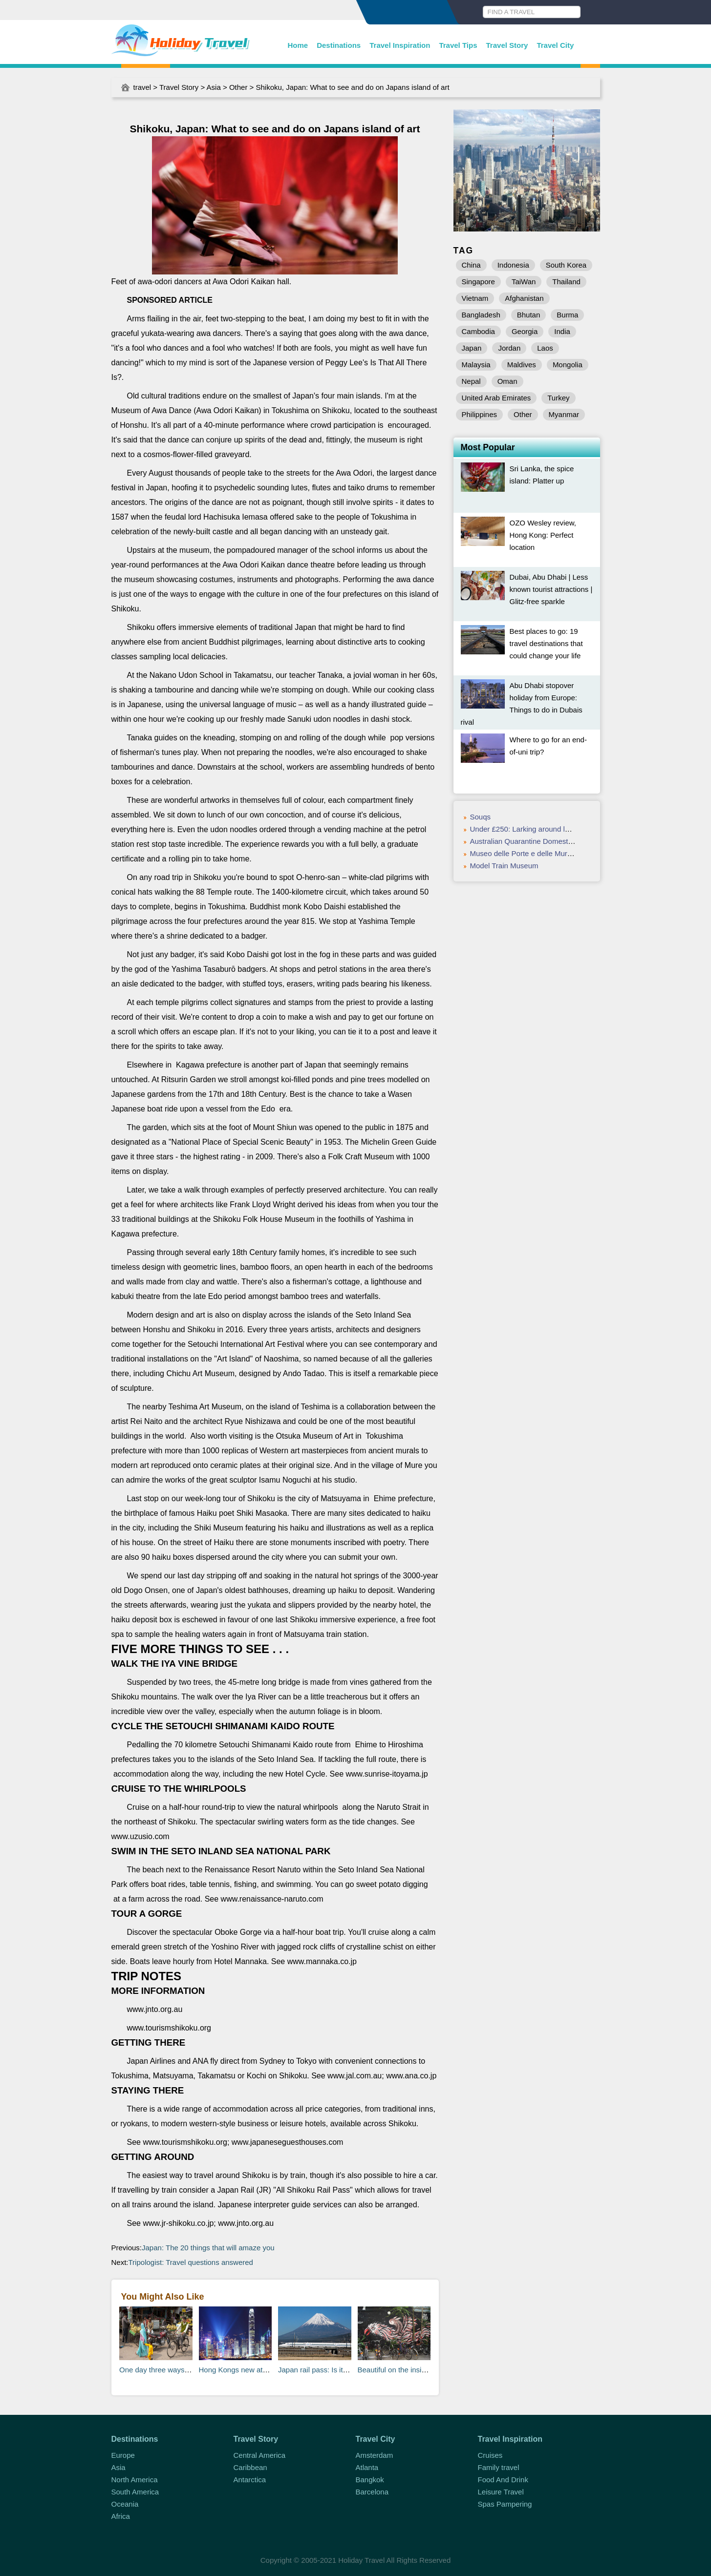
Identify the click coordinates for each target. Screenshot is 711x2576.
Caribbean (250, 2467)
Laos (545, 348)
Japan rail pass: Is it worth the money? (340, 2370)
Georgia (525, 331)
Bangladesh (481, 315)
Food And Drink (503, 2479)
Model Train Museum (504, 865)
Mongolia (567, 364)
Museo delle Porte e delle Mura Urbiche (534, 853)
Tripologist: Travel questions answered (191, 2262)
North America (134, 2479)
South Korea (566, 265)
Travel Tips (458, 45)
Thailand (566, 281)
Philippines (479, 414)
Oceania (125, 2504)
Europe (123, 2455)
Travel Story (507, 45)
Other (238, 87)
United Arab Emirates (496, 398)
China (471, 265)
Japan (472, 348)
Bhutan (528, 315)
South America (135, 2492)
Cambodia (478, 331)
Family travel (498, 2467)
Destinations (339, 45)
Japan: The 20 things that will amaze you (208, 2247)
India (562, 331)
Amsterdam (374, 2455)
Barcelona (372, 2492)
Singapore (478, 281)
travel (142, 87)
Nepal (471, 381)
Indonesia (513, 265)
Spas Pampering (505, 2504)
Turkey (558, 398)
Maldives (521, 364)
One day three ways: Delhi (162, 2370)
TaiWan (524, 281)
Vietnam (475, 298)
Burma (567, 315)
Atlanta (367, 2467)
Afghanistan (524, 298)
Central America (260, 2455)
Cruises (490, 2455)
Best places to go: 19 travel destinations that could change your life (546, 643)
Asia (214, 87)
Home (298, 45)
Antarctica (250, 2479)
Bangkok (370, 2479)
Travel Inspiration (399, 45)
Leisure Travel (501, 2492)
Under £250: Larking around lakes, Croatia (539, 829)
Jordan (509, 348)
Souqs (480, 817)
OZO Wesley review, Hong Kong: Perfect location (543, 535)
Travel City (555, 45)
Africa (120, 2516)
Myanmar (564, 414)
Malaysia (476, 364)
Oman (507, 381)
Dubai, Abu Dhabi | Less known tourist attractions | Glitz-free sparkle (551, 589)
